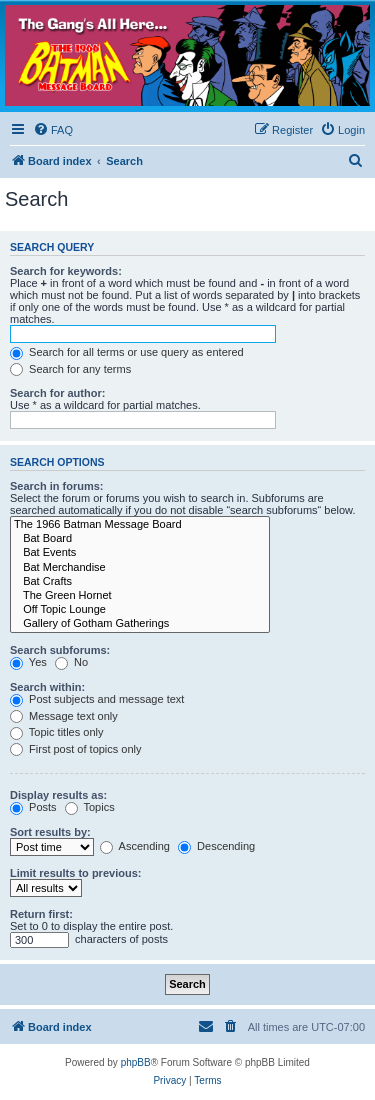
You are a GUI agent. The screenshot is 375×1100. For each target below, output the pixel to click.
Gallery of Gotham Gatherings (140, 624)
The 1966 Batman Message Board (140, 525)
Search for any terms (70, 369)
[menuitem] (53, 130)
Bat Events (140, 553)
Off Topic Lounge (140, 610)
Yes (28, 662)
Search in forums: (57, 486)
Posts (33, 807)
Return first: (41, 914)
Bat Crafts (140, 582)
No (71, 662)
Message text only (64, 716)
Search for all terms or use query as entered (127, 352)
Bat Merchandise (140, 568)
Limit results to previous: (75, 873)
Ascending (135, 846)
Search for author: (57, 393)
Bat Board (140, 539)
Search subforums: (60, 650)
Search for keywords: (66, 271)
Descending (216, 846)
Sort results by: (50, 832)
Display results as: (58, 795)
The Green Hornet (140, 596)
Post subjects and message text (97, 699)
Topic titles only (56, 732)
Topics (90, 807)
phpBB (136, 1062)
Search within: (47, 687)
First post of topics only (76, 749)
